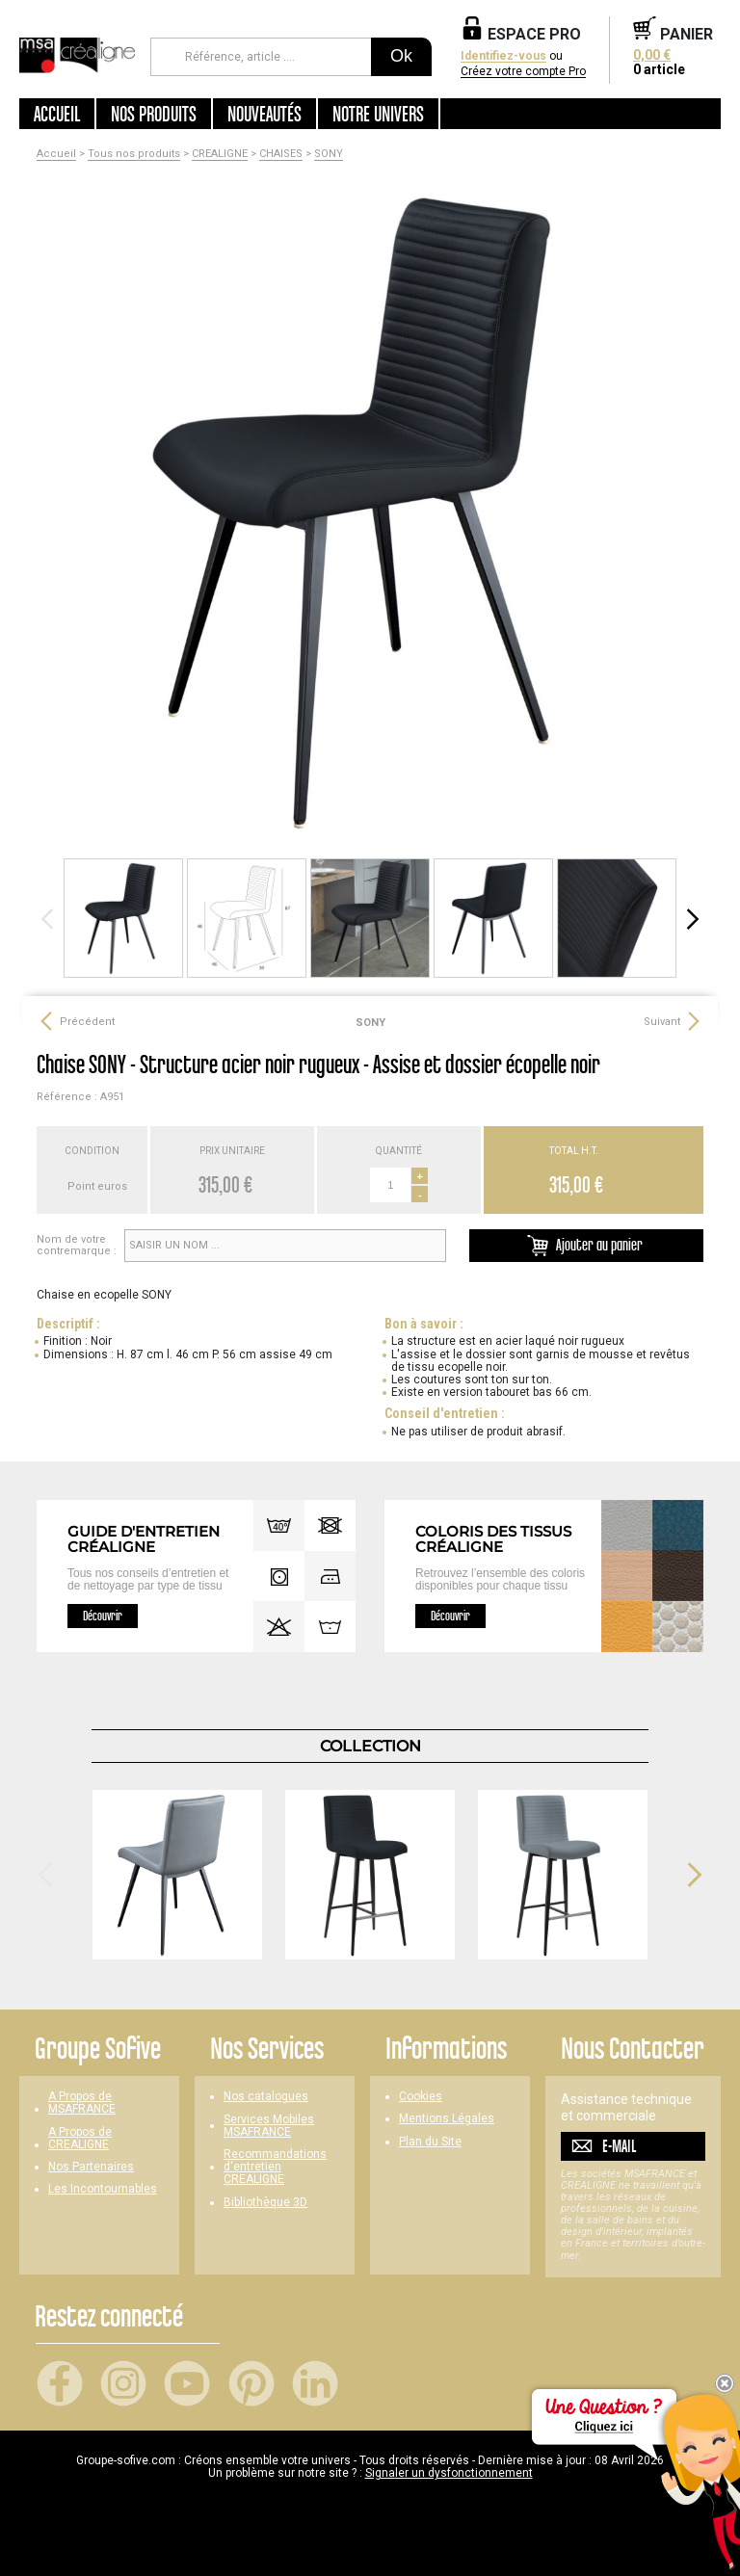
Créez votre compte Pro (523, 72)
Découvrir (102, 1615)
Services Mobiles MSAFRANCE (269, 2126)
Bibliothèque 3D (265, 2202)
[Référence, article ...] (260, 57)
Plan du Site (430, 2142)
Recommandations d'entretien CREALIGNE (275, 2167)
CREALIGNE (220, 154)
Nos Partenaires (91, 2167)
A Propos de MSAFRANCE (82, 2103)
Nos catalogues (266, 2096)
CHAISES (281, 154)
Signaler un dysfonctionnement (449, 2473)
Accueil (57, 113)
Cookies (420, 2096)
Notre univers (378, 113)
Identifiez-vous (503, 56)
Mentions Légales (446, 2119)
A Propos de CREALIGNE (80, 2138)
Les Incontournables (102, 2189)
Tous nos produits (134, 154)
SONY (328, 154)
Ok (401, 56)
